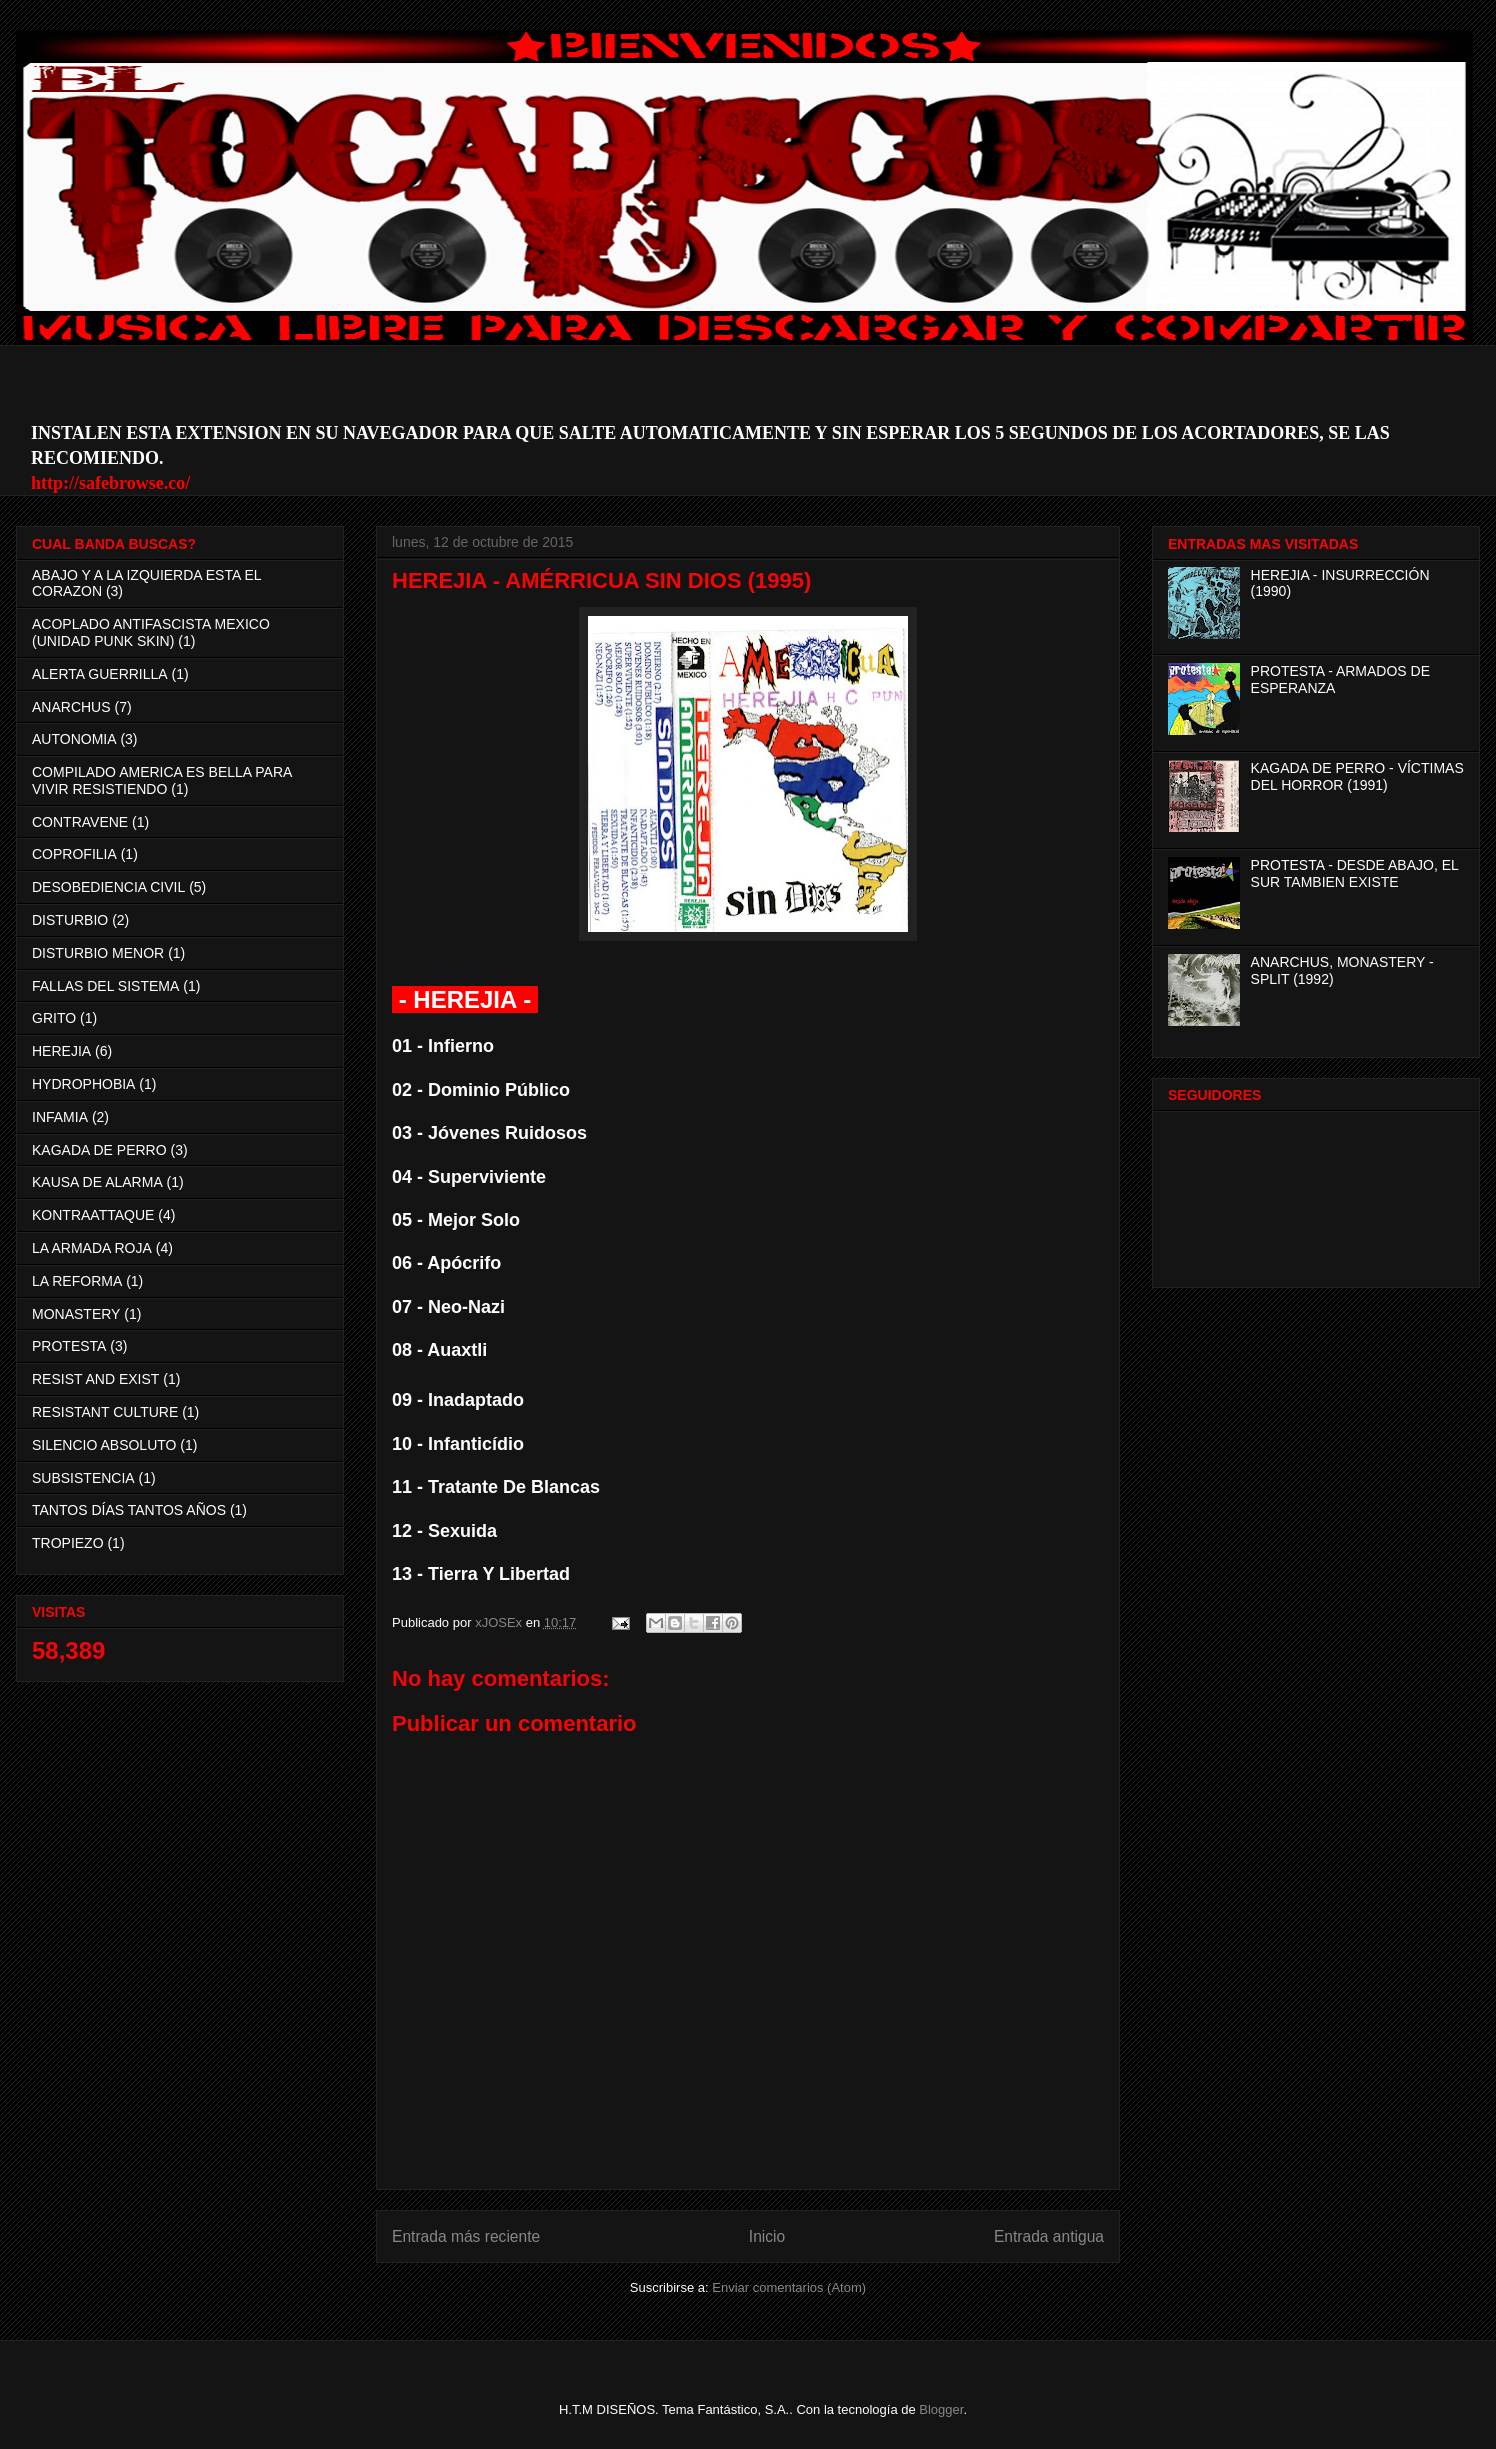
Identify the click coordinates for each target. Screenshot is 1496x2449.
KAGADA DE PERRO (99, 1150)
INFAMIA (60, 1117)
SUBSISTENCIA (83, 1478)
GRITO (54, 1018)
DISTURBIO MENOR (98, 953)
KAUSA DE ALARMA (97, 1182)
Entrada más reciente (466, 2236)
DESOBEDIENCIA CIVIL (108, 887)
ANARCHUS (71, 707)
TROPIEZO (68, 1543)
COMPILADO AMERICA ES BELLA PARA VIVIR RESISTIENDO (162, 780)
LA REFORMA (77, 1281)
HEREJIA (61, 1051)
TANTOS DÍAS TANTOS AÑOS (129, 1510)
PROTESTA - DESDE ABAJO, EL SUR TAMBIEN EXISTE (1355, 873)
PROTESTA (69, 1346)
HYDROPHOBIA (83, 1084)
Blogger (941, 2409)
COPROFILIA (74, 854)
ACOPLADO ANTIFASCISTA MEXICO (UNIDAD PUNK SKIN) (151, 632)
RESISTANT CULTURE (105, 1412)
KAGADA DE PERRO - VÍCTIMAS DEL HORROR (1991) (1357, 776)
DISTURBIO (70, 920)
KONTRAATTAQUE (93, 1215)
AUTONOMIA (74, 739)
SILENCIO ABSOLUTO (104, 1445)
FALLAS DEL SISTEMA (105, 986)
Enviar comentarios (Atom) (789, 2287)
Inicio (767, 2236)
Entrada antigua (1049, 2236)
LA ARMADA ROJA (92, 1248)
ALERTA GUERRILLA (100, 674)
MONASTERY (76, 1314)
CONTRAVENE (80, 822)
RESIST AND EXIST (95, 1379)
